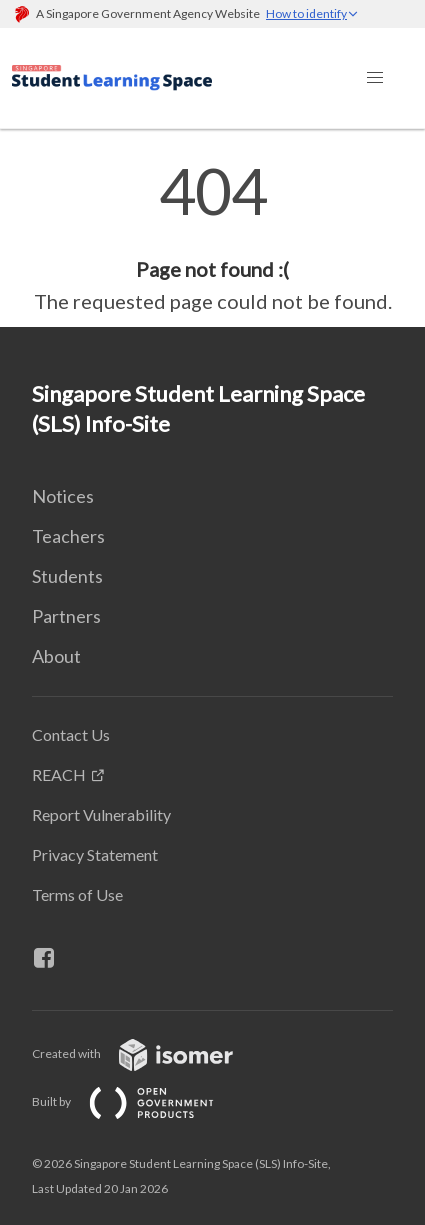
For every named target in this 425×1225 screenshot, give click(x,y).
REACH (59, 774)
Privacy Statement (95, 854)
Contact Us (71, 734)
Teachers (68, 536)
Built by (139, 1101)
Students (67, 576)
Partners (66, 616)
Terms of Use (77, 894)
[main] (212, 238)
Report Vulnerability (101, 814)
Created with (148, 1053)
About (56, 656)
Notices (63, 496)
